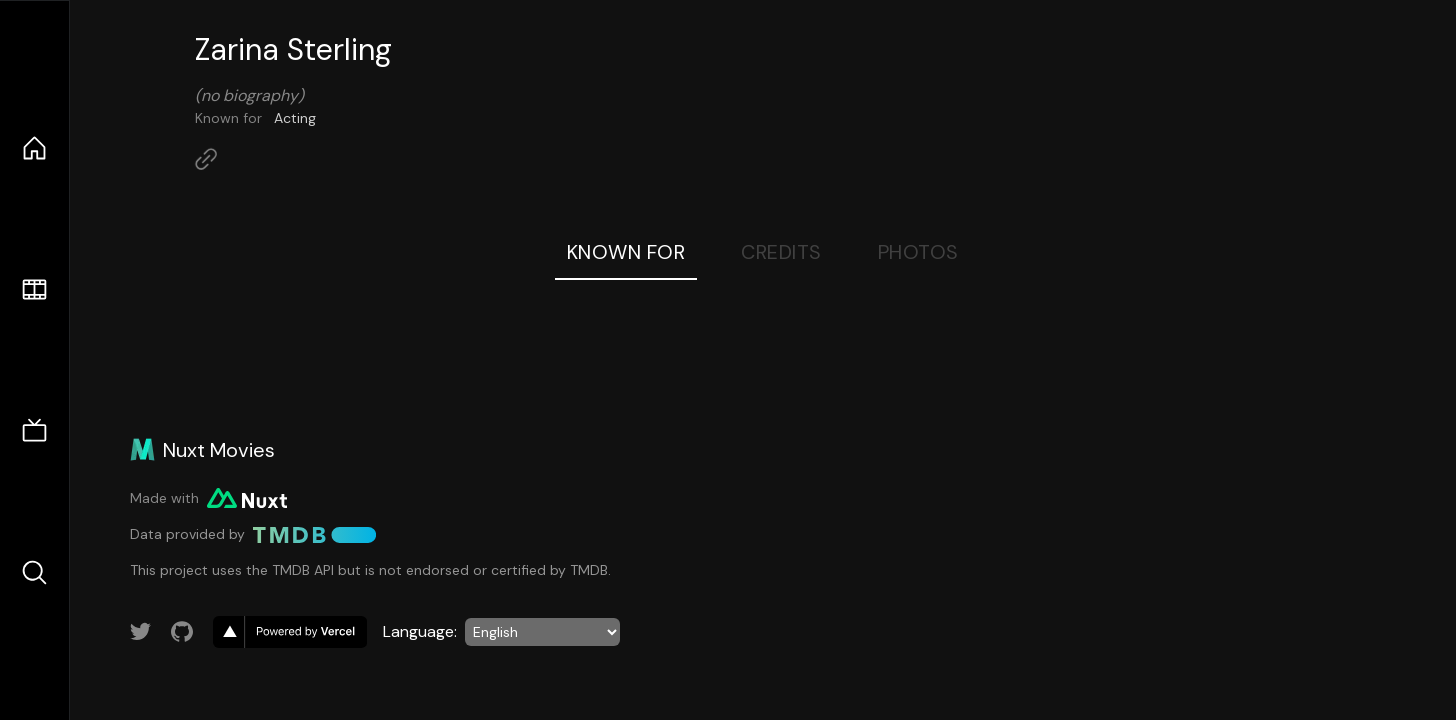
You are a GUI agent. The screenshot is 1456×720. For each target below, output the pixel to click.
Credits (781, 252)
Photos (918, 252)
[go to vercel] (290, 632)
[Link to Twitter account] (141, 632)
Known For (626, 252)
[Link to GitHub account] (182, 632)
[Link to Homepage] (206, 159)
